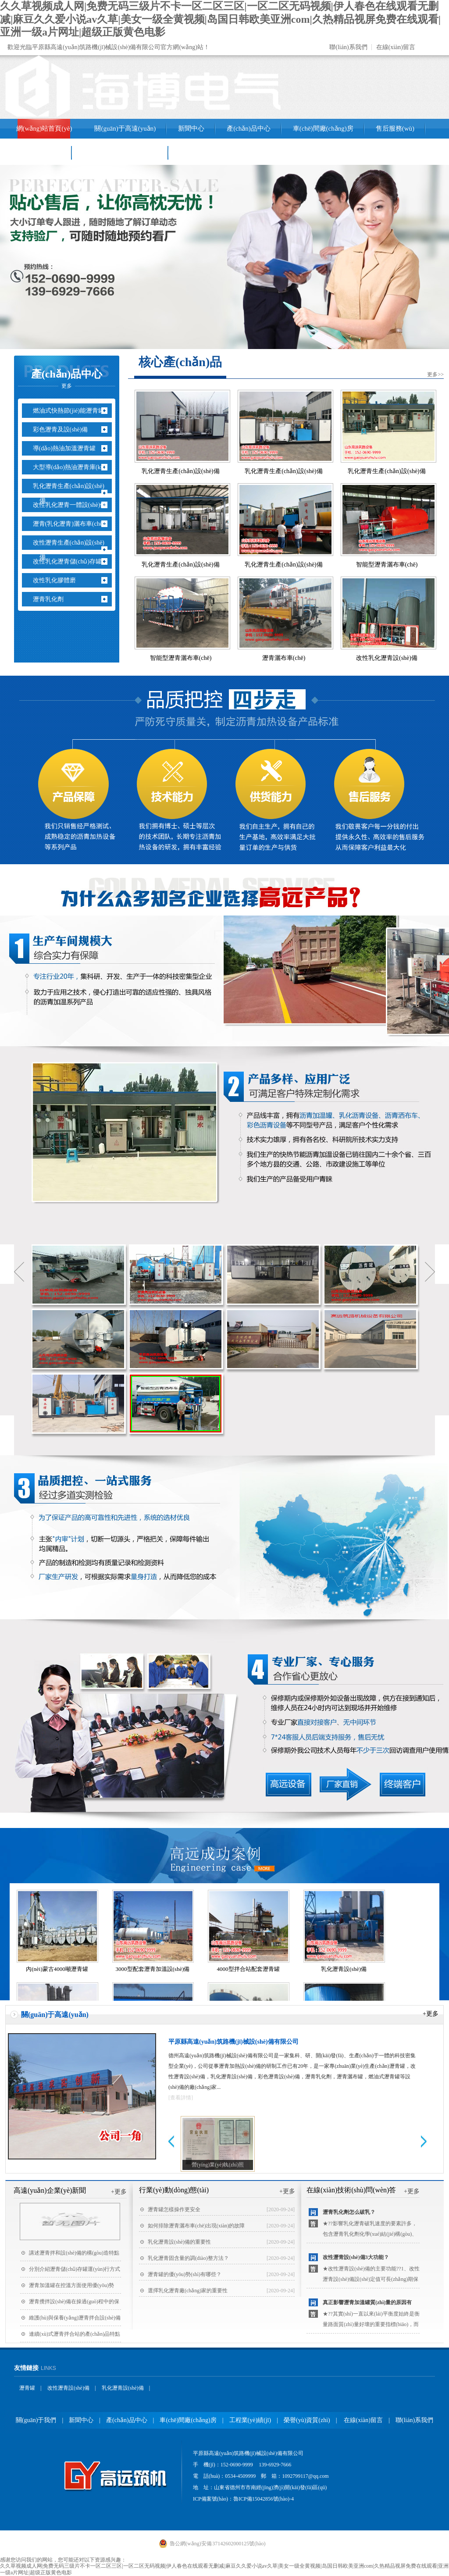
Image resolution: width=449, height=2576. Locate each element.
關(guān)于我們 (36, 2420)
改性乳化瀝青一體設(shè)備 (73, 505)
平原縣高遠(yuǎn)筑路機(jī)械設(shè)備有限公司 (233, 2041)
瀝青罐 (27, 2388)
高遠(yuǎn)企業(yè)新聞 (50, 2190)
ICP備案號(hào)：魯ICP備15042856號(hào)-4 (243, 2499)
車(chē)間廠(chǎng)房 (323, 128)
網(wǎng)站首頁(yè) (44, 128)
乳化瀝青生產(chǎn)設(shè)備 (72, 493)
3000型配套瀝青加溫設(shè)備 (153, 1969)
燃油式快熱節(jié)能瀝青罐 (71, 410)
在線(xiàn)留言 (395, 47)
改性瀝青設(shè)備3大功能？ (356, 2257)
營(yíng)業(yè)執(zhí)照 (218, 2165)
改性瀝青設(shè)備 (68, 2388)
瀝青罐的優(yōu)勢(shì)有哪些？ (184, 2274)
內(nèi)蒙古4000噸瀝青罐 (57, 1969)
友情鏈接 (26, 2368)
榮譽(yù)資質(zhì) (307, 2420)
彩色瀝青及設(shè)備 (63, 429)
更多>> (435, 374)
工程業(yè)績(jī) (38, 152)
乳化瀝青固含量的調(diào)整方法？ (188, 2258)
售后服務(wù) (395, 128)
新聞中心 (191, 128)
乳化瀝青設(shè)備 (344, 1969)
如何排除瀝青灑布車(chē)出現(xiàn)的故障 (196, 2226)
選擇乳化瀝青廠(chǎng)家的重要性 (188, 2290)
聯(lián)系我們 (348, 47)
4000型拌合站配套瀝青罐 (248, 1969)
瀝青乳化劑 (51, 599)
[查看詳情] (180, 2098)
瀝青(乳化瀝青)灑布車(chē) (72, 523)
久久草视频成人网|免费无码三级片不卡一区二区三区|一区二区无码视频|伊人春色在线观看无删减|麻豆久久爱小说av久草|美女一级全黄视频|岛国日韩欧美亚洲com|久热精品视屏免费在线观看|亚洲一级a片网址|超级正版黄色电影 (220, 19)
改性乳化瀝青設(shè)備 (386, 658)
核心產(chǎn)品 (180, 362)
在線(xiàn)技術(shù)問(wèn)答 (351, 2190)
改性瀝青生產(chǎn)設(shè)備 (72, 549)
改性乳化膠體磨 (57, 580)
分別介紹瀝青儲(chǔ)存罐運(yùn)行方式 (74, 2269)
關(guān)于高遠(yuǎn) (125, 128)
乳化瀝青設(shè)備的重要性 (179, 2242)
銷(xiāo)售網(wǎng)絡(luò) (120, 152)
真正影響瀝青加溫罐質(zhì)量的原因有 (367, 2302)
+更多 (430, 2013)
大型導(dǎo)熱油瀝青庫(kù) (72, 467)
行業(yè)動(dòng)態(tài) (174, 2190)
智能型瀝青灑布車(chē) (387, 564)
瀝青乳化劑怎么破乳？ (349, 2212)
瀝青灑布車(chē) (284, 658)
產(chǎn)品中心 (249, 128)
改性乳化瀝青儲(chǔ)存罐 (70, 561)
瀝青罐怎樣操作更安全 (174, 2209)
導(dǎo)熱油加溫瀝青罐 (67, 448)
